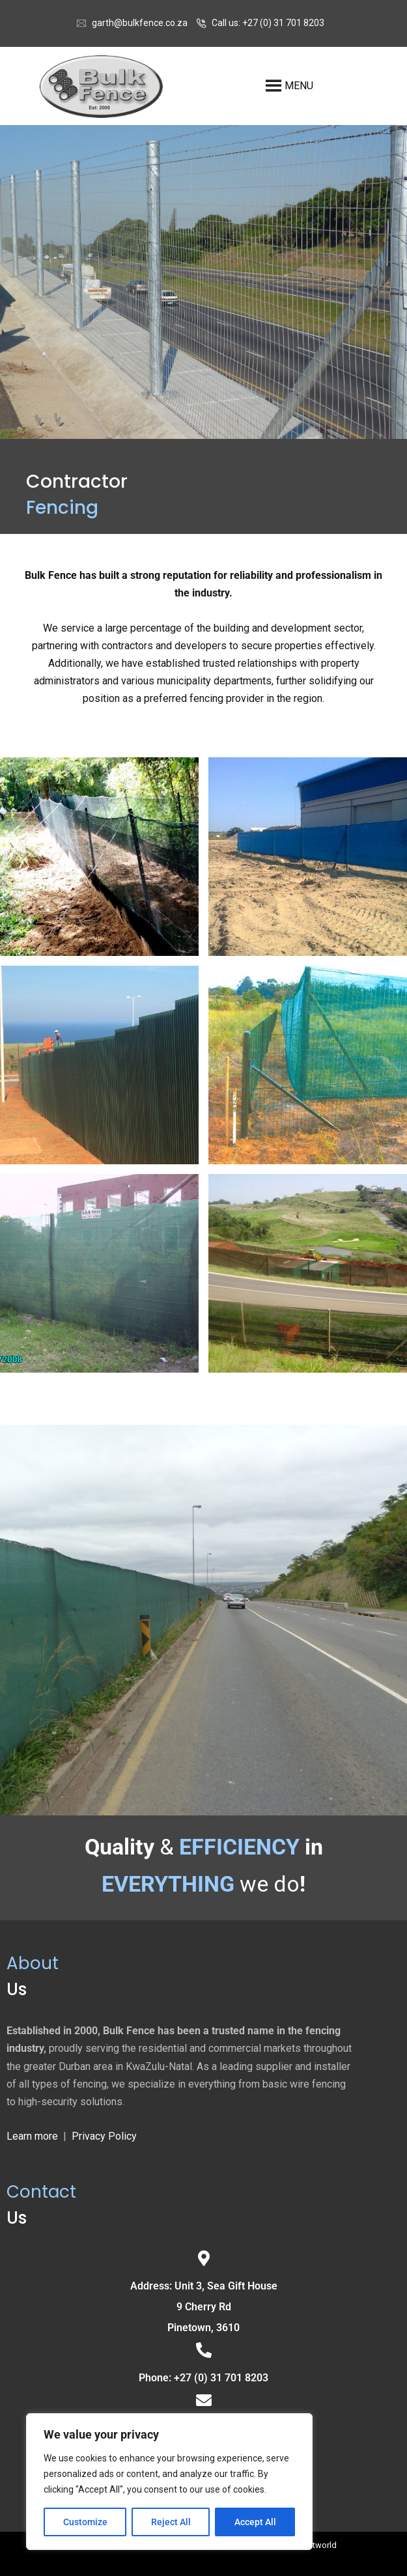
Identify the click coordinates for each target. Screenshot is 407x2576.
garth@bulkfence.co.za (140, 23)
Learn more (32, 2136)
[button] (317, 85)
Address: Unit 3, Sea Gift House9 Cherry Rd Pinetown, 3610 (203, 2307)
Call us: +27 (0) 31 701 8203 (268, 23)
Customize (85, 2522)
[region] (169, 2481)
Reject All (171, 2522)
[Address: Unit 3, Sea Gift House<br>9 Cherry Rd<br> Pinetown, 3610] (204, 2258)
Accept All (255, 2522)
